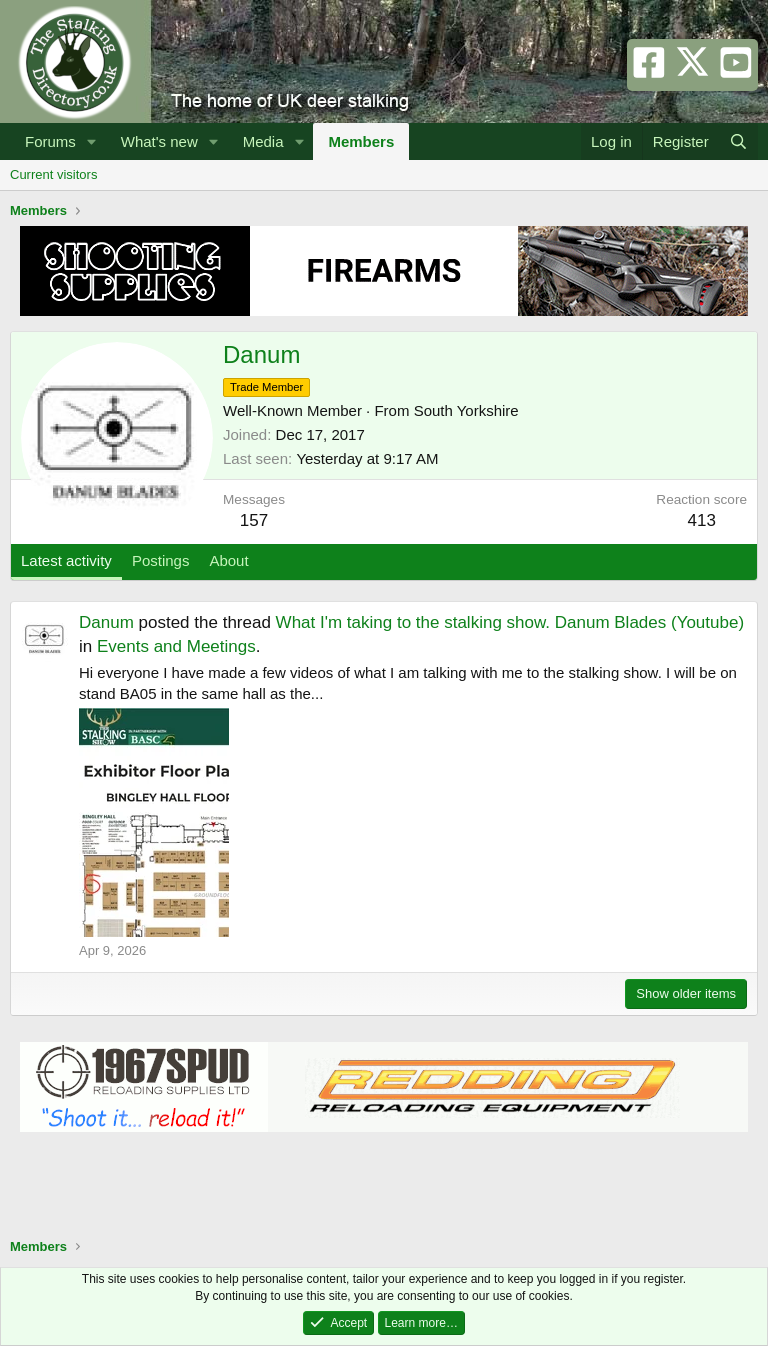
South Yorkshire (466, 410)
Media (263, 141)
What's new (159, 141)
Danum (106, 622)
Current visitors (53, 174)
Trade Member (266, 387)
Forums (50, 141)
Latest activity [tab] (66, 560)
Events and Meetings (176, 646)
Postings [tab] (161, 560)
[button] (92, 141)
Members (361, 141)
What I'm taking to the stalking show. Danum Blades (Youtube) (510, 622)
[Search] (738, 141)
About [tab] (228, 560)
